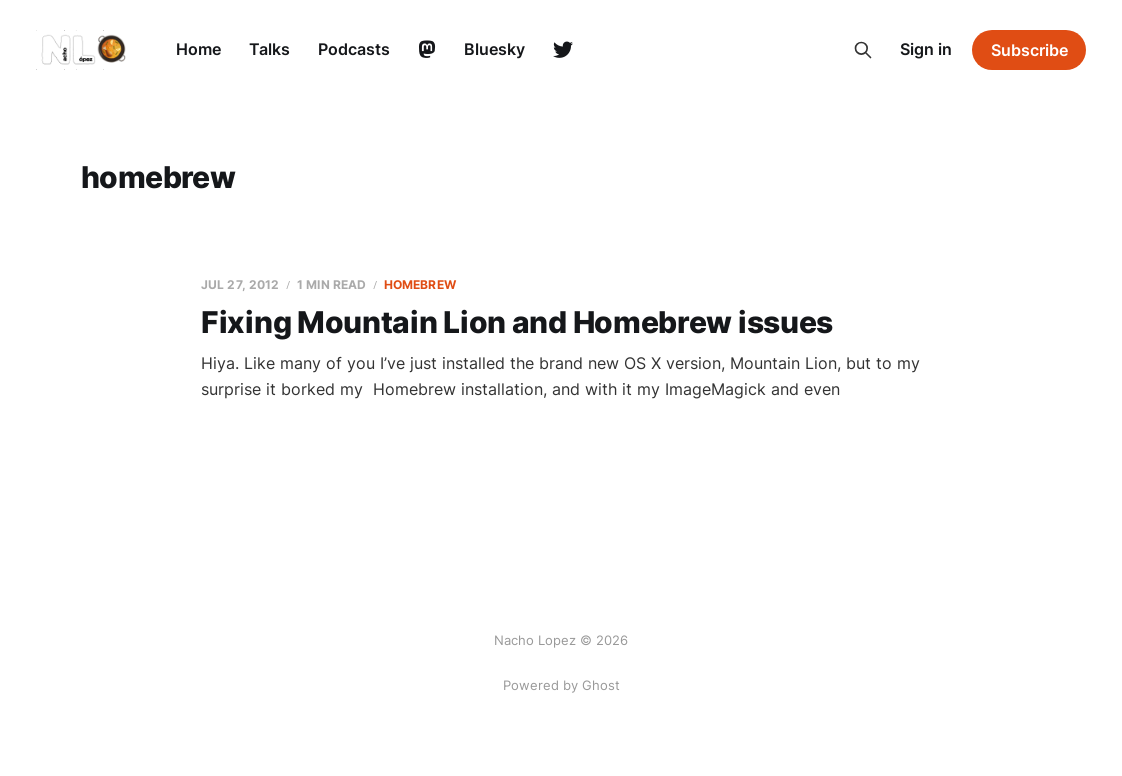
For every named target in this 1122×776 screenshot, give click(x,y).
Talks (269, 49)
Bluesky (494, 49)
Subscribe (1029, 50)
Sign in (926, 49)
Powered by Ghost (561, 685)
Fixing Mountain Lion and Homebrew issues (517, 322)
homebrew (420, 284)
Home (198, 49)
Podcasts (354, 49)
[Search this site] (863, 50)
